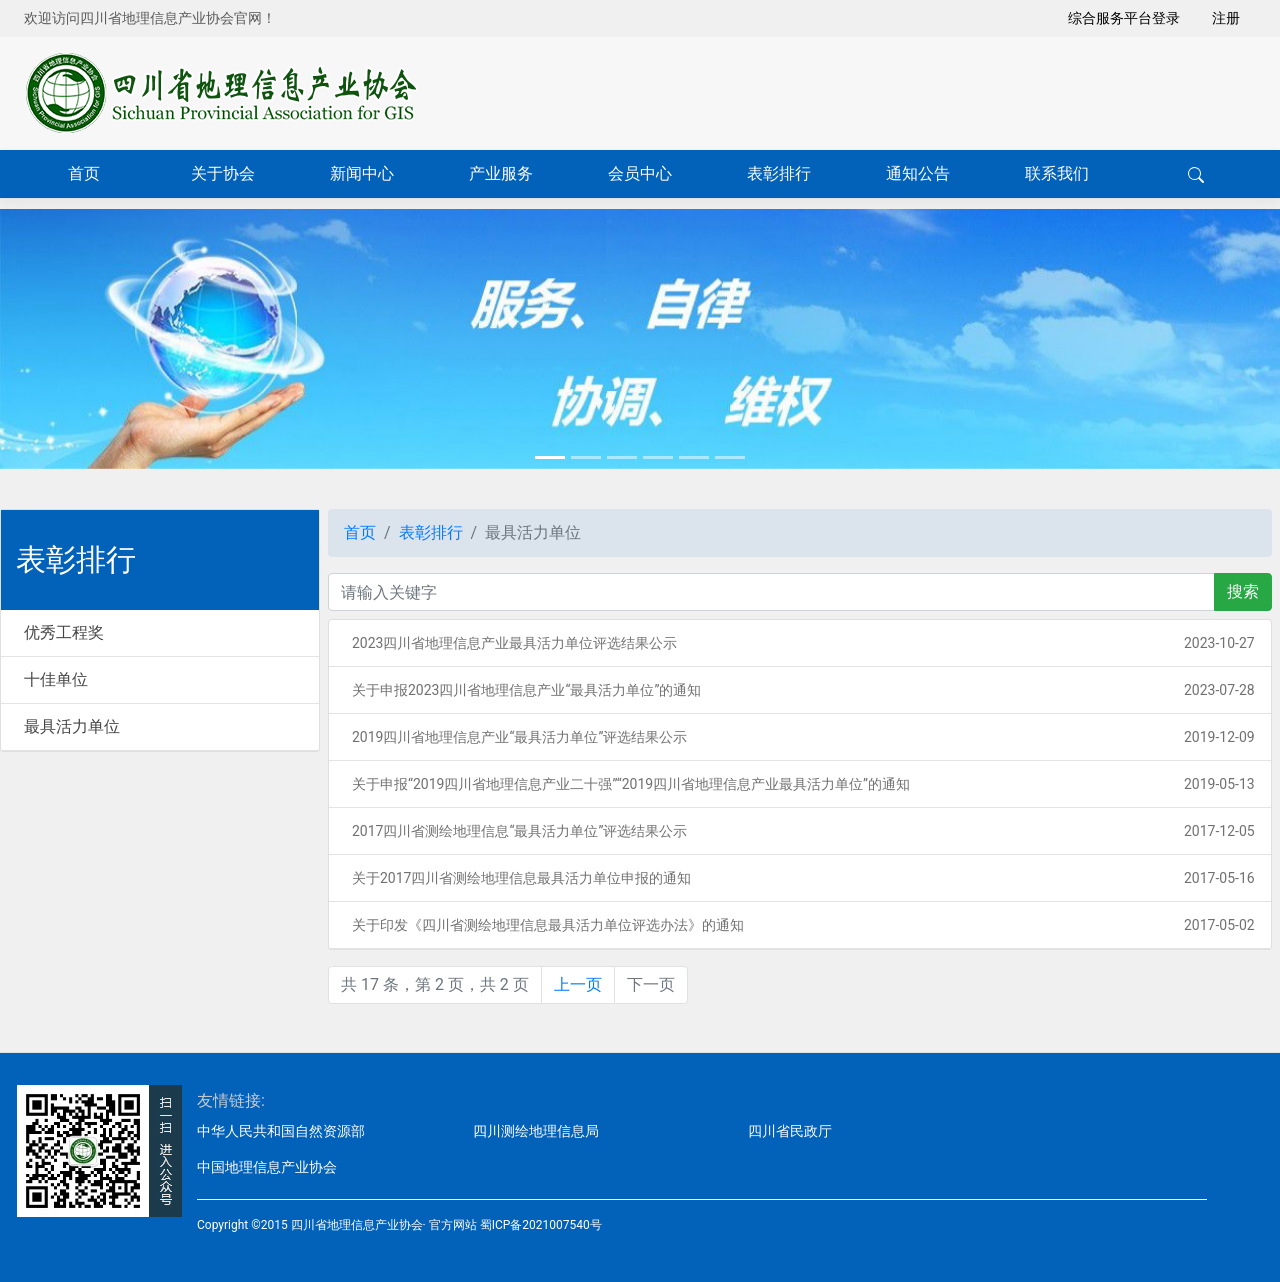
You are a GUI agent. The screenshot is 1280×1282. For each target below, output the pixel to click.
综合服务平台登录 (1124, 18)
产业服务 (501, 173)
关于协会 (223, 173)
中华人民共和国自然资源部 (281, 1131)
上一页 (578, 984)
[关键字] (771, 592)
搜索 (1243, 591)
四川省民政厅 (790, 1131)
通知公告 (918, 173)
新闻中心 (362, 173)
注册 (1226, 18)
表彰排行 (779, 173)
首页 (84, 173)
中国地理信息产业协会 (267, 1167)
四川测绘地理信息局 (536, 1131)
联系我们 (1057, 173)
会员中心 (640, 173)
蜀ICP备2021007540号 (541, 1225)
